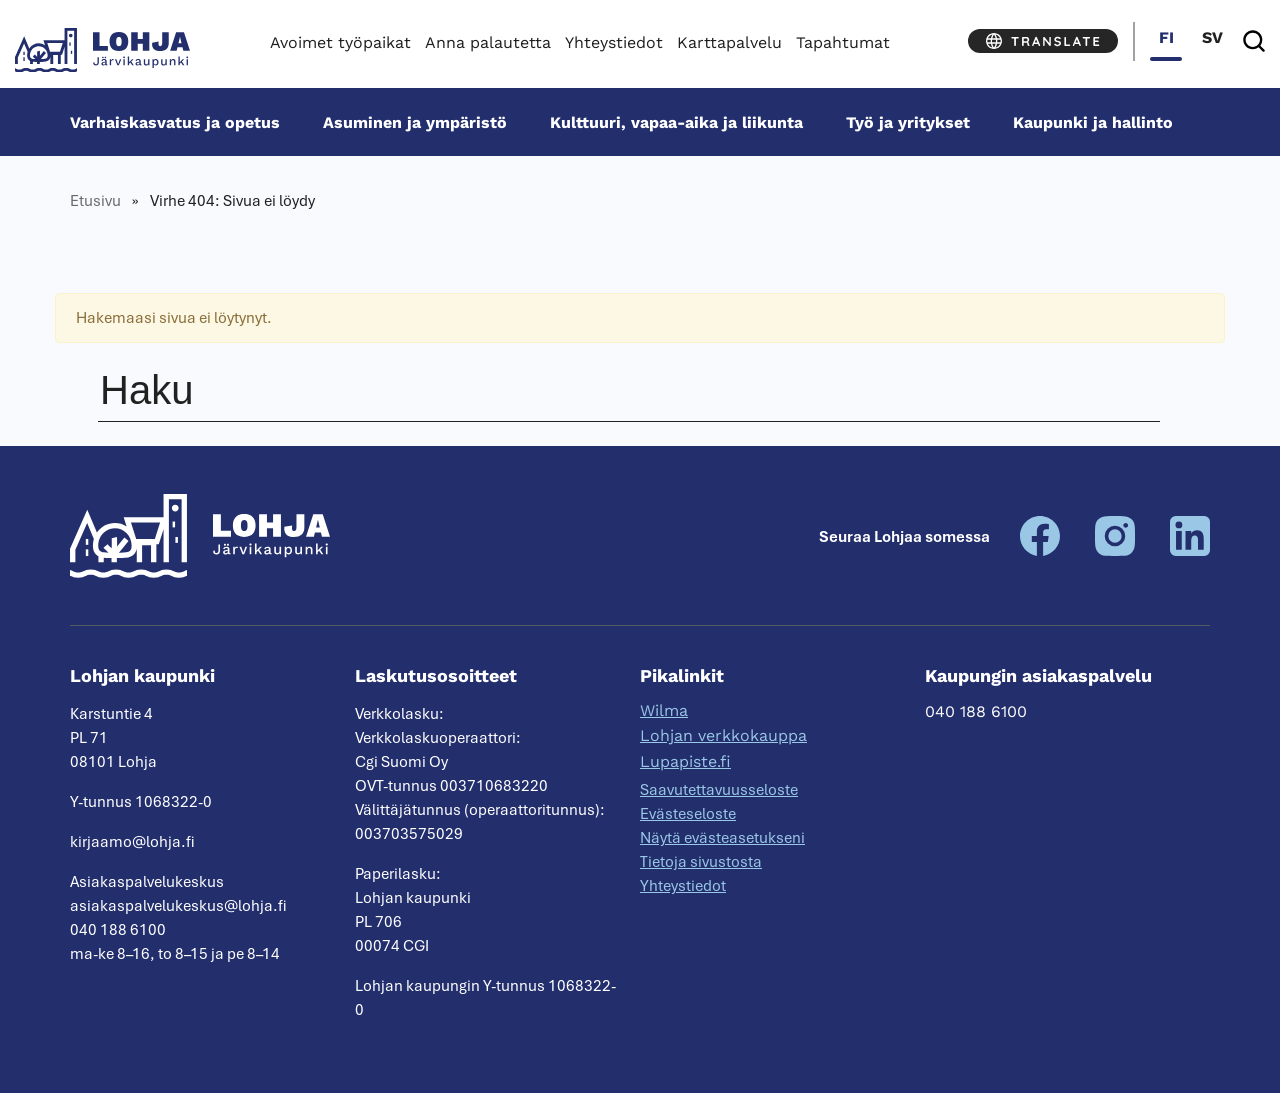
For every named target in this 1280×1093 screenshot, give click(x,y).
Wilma (664, 710)
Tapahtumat (843, 42)
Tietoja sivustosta (701, 862)
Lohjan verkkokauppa (723, 735)
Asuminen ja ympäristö (415, 122)
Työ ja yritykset (908, 122)
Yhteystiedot (614, 42)
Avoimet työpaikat (340, 42)
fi (1166, 37)
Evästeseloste (688, 814)
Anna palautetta (488, 42)
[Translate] (1043, 41)
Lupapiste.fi (685, 761)
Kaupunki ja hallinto (1093, 122)
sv (1212, 37)
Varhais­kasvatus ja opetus (175, 122)
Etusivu (95, 201)
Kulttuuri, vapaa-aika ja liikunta (676, 122)
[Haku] (1254, 41)
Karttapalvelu (729, 42)
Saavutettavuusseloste (719, 790)
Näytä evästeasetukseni (722, 838)
